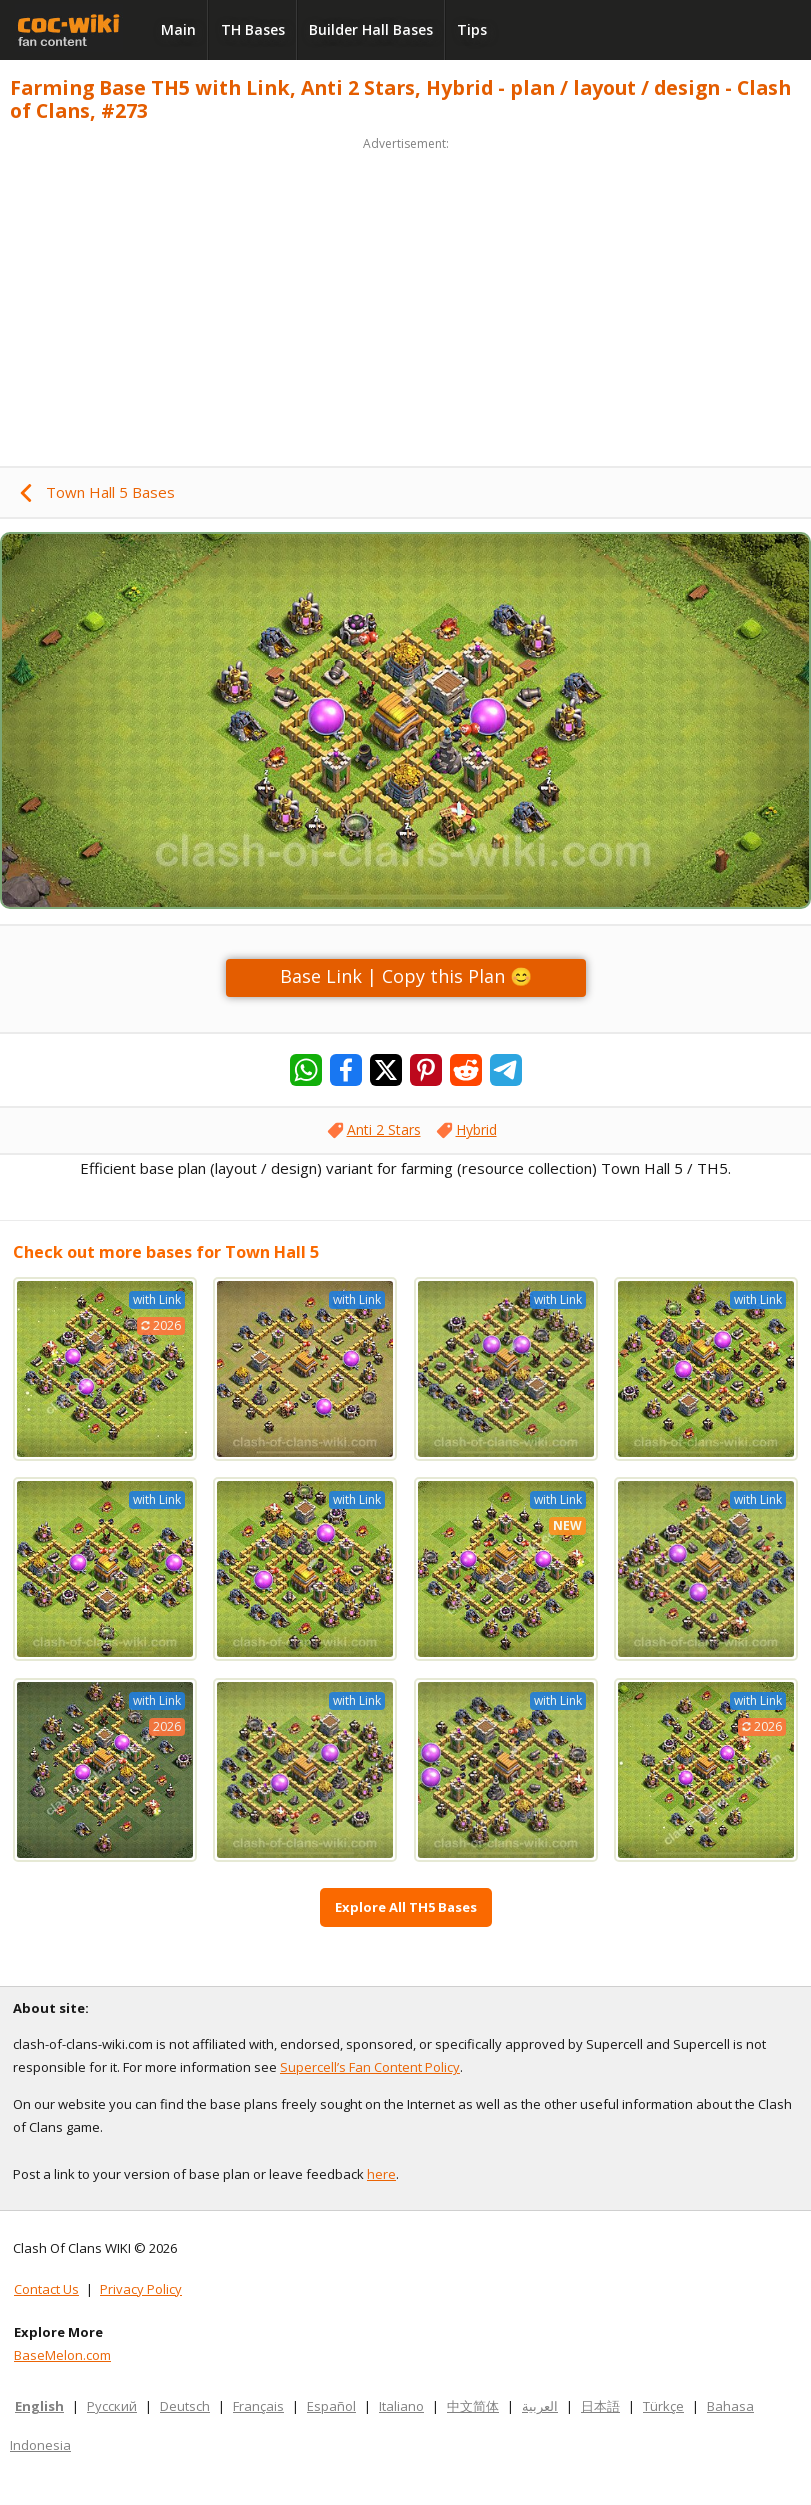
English (39, 2406)
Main (178, 29)
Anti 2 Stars (384, 1129)
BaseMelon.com (62, 2355)
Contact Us (46, 2289)
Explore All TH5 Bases (406, 1907)
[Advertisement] (405, 296)
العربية (540, 2406)
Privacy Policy (141, 2289)
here (381, 2174)
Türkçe (663, 2406)
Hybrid (476, 1129)
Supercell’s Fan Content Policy (370, 2067)
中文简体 (473, 2406)
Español (331, 2406)
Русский (112, 2406)
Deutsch (185, 2406)
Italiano (401, 2406)
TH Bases (253, 29)
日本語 (600, 2406)
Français (258, 2406)
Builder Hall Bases (371, 29)
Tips (472, 29)
